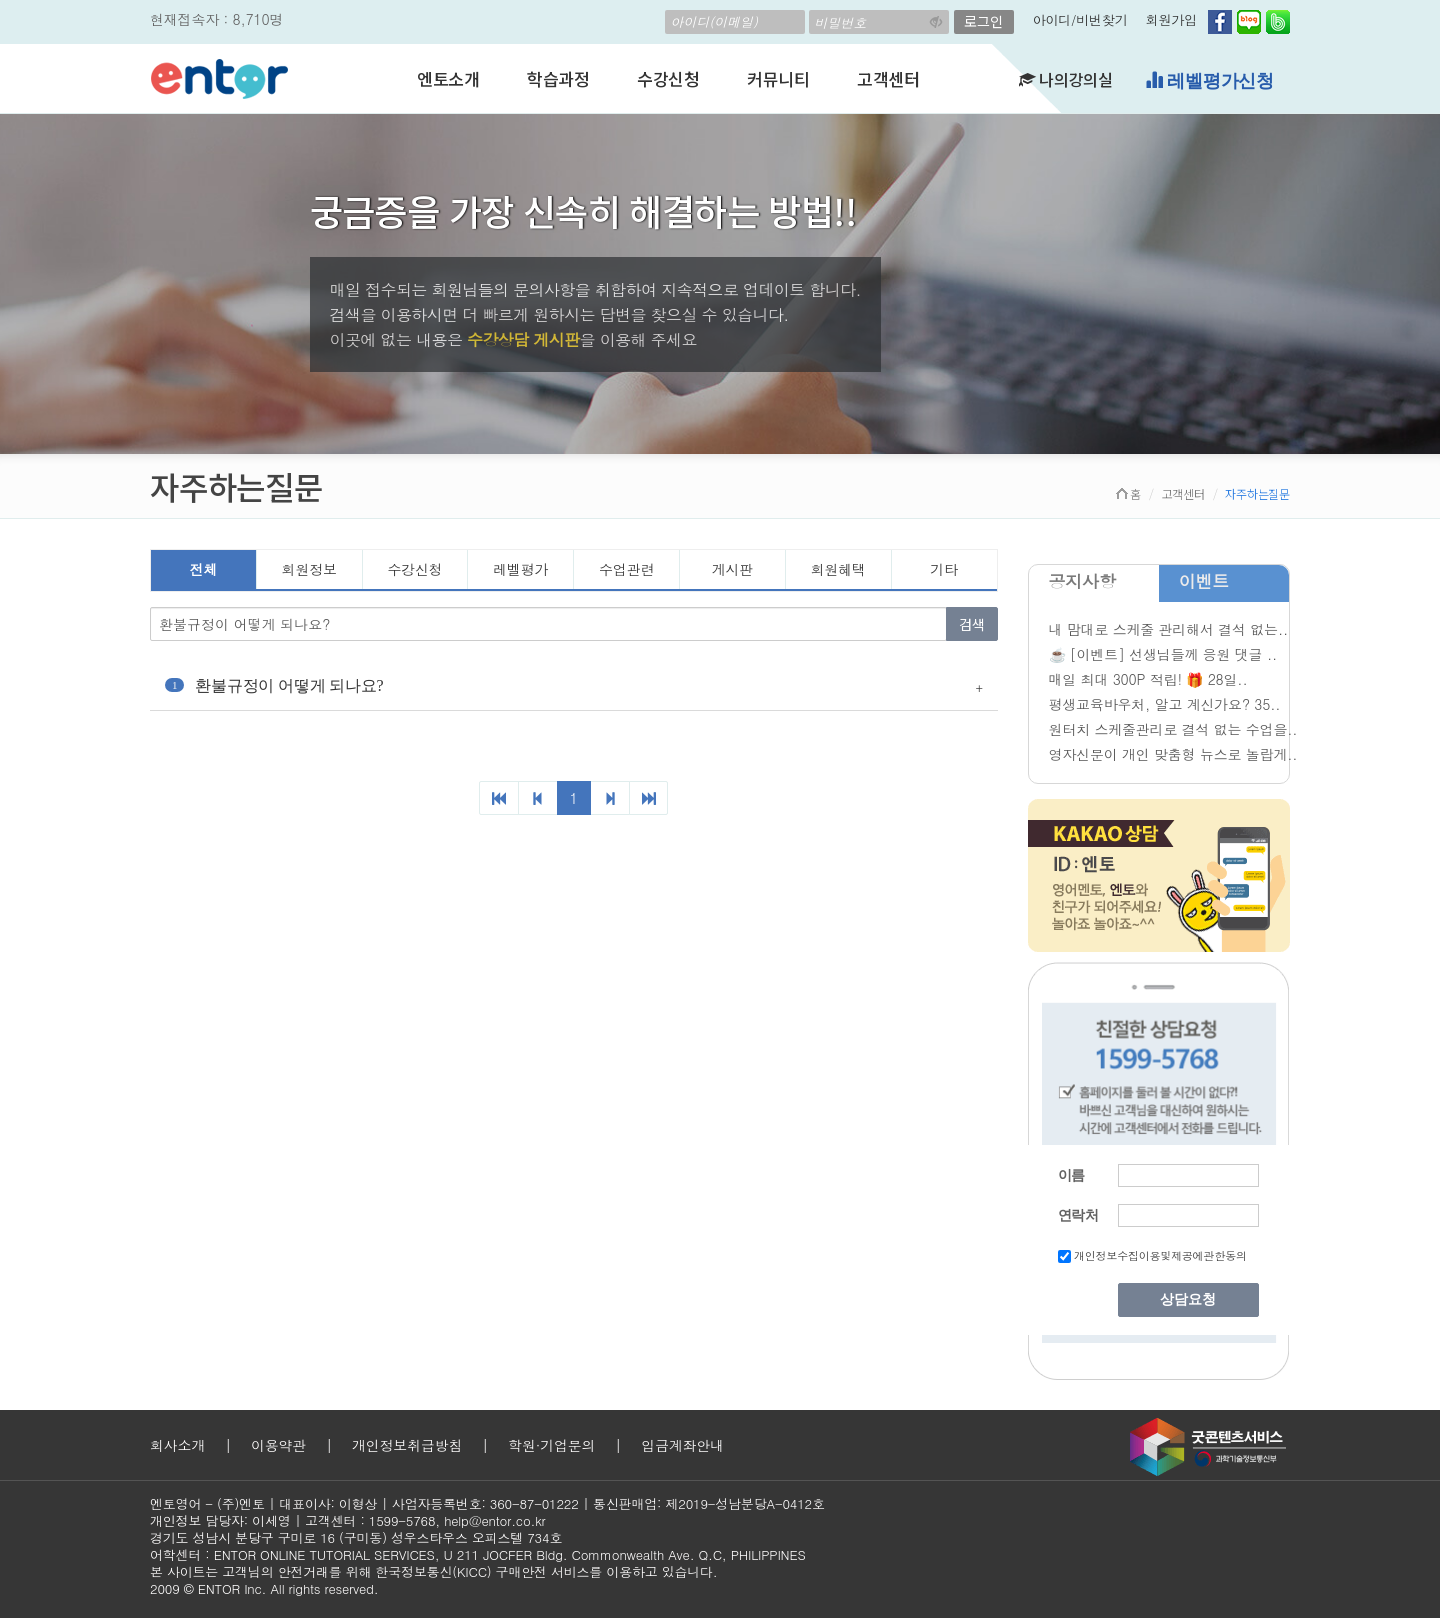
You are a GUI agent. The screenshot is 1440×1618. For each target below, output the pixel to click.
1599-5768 (402, 1520)
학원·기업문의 (551, 1445)
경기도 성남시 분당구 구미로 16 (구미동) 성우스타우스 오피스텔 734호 (356, 1537)
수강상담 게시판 (523, 339)
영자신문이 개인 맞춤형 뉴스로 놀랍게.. (1173, 754)
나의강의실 (1066, 79)
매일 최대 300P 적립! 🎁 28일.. (1148, 679)
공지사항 (1082, 581)
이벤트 (1204, 581)
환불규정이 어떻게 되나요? (274, 685)
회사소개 (177, 1445)
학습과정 (558, 78)
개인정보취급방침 (407, 1445)
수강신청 (668, 78)
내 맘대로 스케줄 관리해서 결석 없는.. (1168, 629)
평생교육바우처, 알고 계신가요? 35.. (1165, 704)
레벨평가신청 (1209, 80)
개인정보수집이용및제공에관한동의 (1160, 1255)
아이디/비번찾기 (1080, 19)
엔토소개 (448, 78)
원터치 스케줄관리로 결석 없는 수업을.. (1173, 729)
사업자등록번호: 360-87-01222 (485, 1503)
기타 (944, 569)
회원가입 (1171, 19)
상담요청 (1188, 1299)
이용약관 (278, 1445)
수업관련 (626, 569)
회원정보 (309, 569)
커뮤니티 (778, 78)
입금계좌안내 (682, 1445)
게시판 (732, 569)
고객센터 (888, 78)
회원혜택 (838, 569)
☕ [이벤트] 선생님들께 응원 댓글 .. (1163, 654)
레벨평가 (520, 569)
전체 (204, 569)
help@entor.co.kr (494, 1520)
